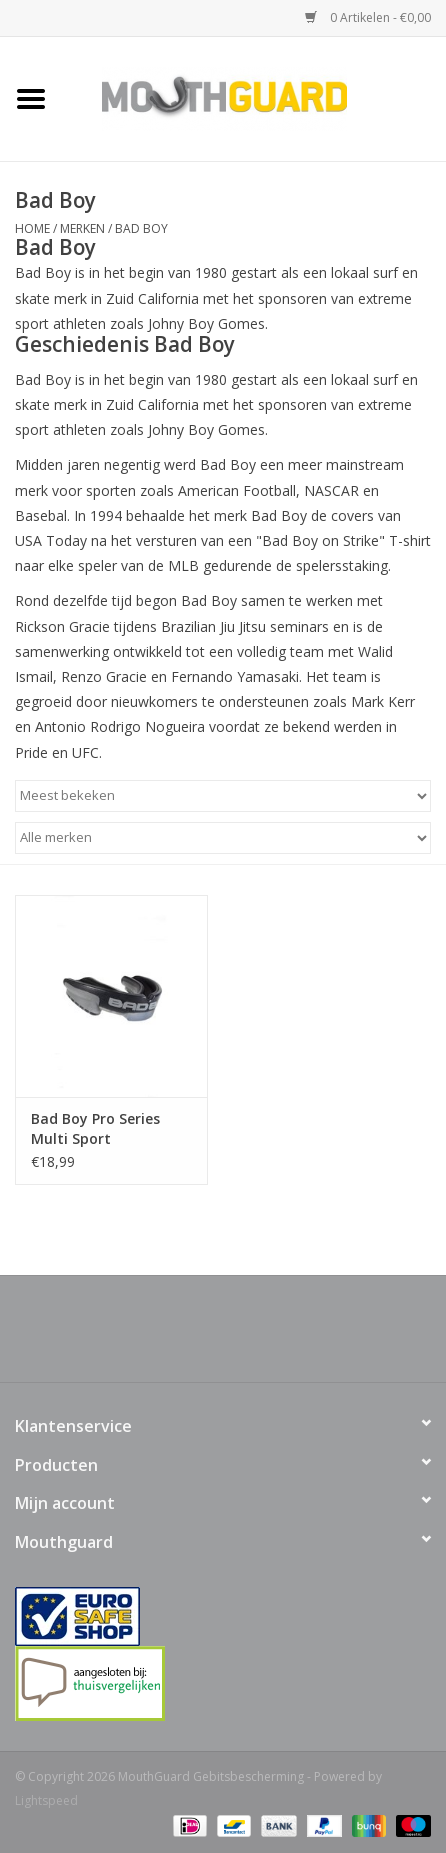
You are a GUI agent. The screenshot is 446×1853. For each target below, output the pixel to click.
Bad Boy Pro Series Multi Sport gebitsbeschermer (95, 1129)
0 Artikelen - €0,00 (368, 17)
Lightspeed (46, 1800)
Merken (82, 228)
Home (32, 228)
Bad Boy (141, 228)
